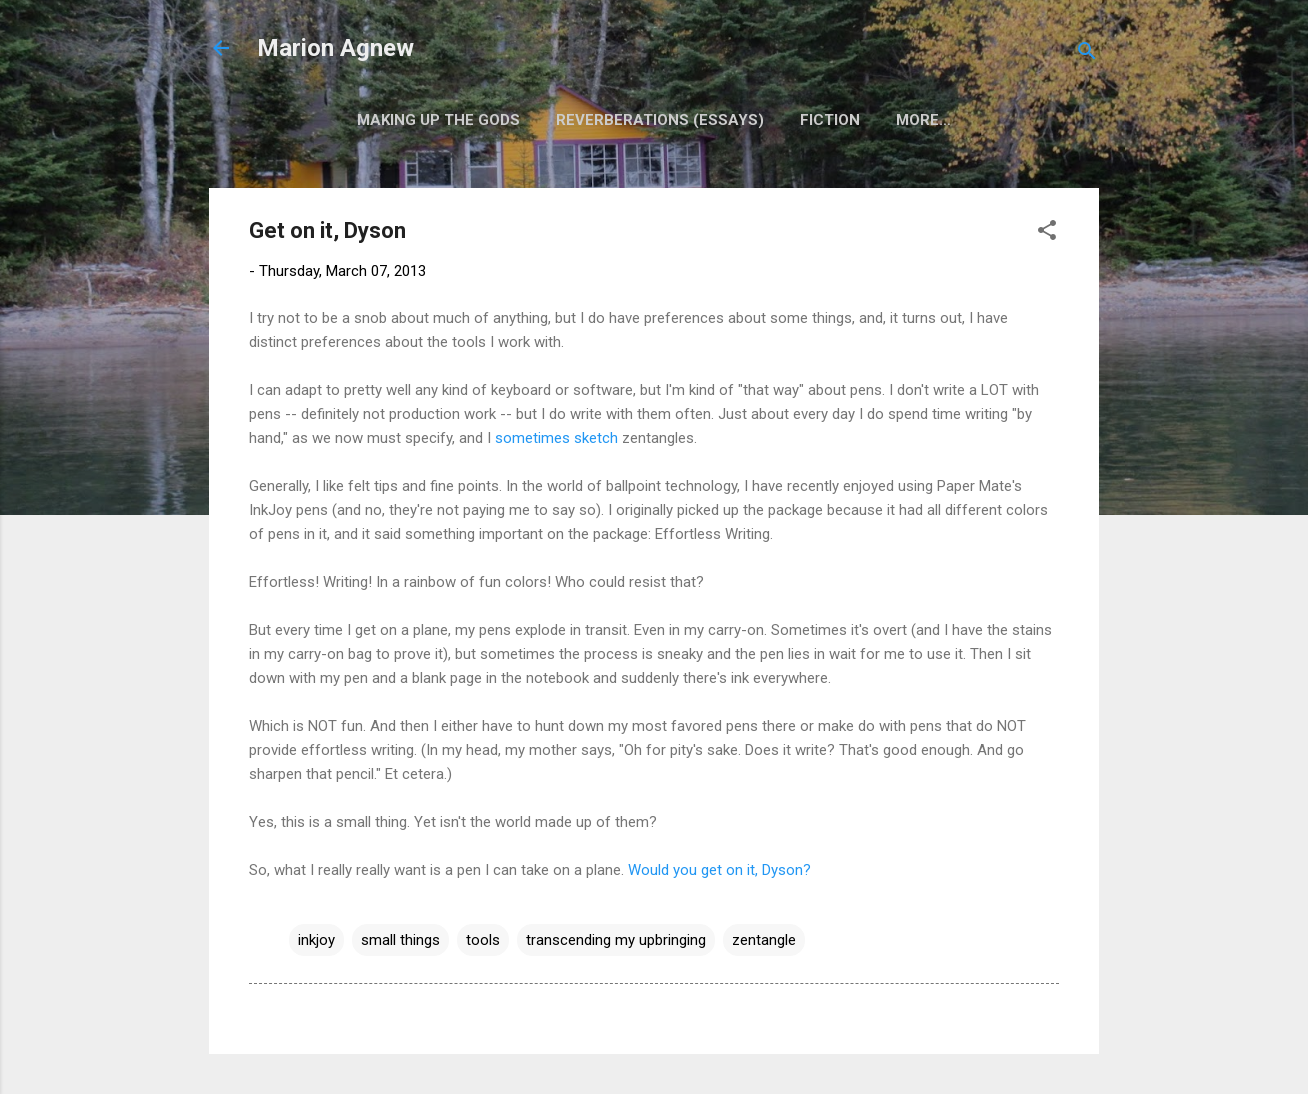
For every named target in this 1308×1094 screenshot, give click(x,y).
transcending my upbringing (616, 940)
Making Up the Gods (438, 120)
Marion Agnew (335, 48)
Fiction (830, 120)
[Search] (1087, 54)
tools (483, 940)
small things (400, 940)
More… (923, 120)
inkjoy (316, 940)
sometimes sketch (556, 438)
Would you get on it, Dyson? (719, 870)
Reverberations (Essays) (660, 120)
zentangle (764, 940)
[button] (1047, 233)
